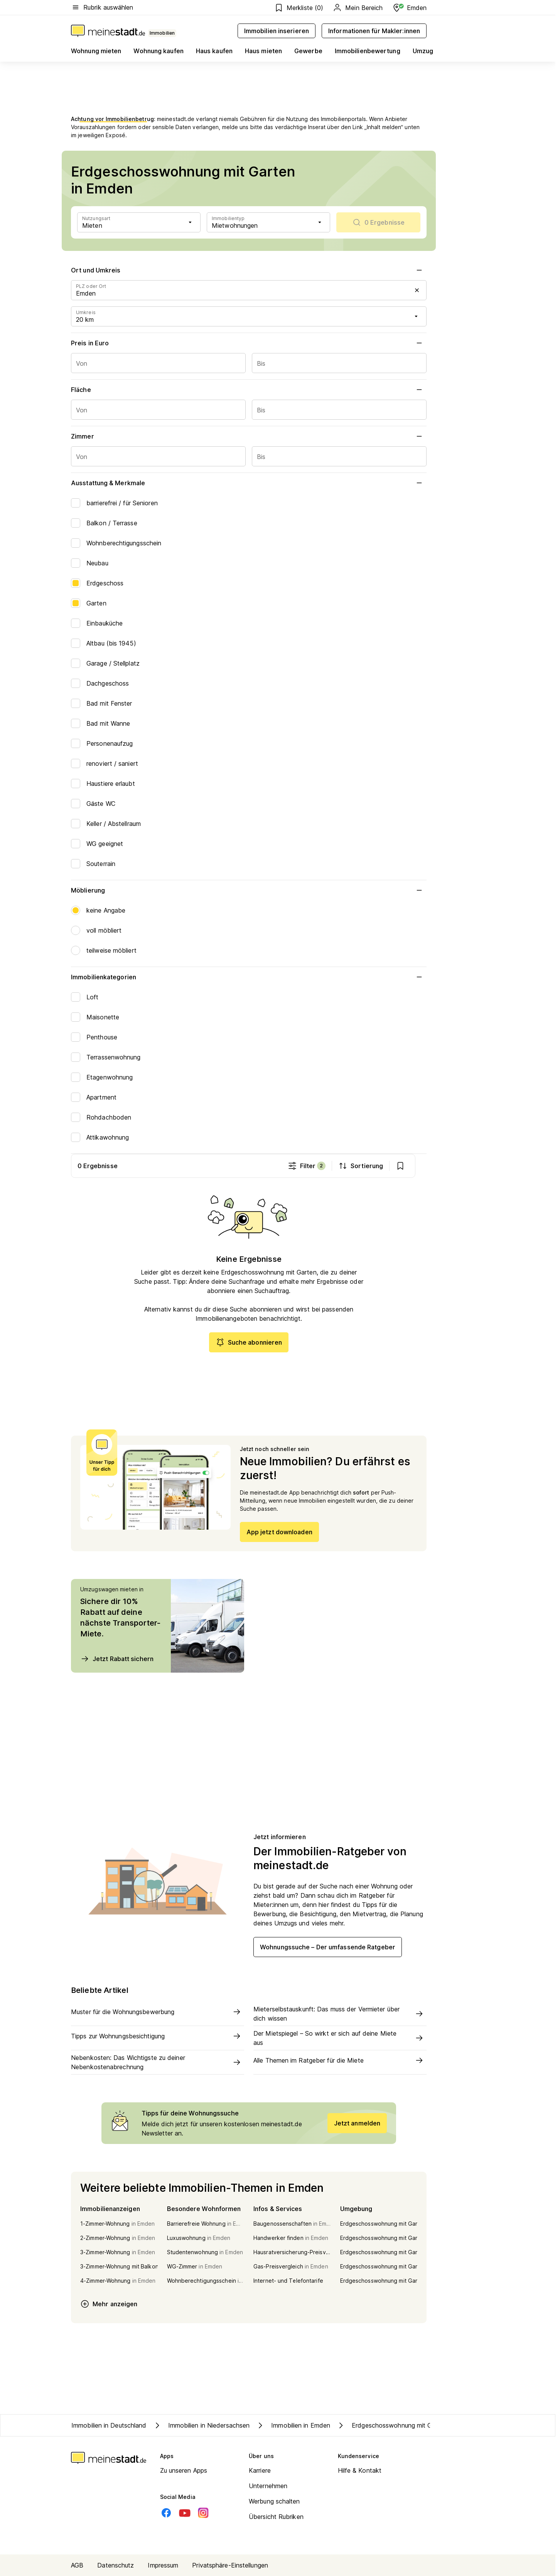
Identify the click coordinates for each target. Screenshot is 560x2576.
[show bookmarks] (411, 1165)
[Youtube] (185, 2513)
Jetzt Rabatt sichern (116, 1658)
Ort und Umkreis (249, 270)
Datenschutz (115, 2565)
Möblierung (249, 890)
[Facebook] (166, 2513)
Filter (318, 1165)
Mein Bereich (357, 7)
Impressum (163, 2565)
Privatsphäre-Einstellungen (230, 2565)
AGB (77, 2565)
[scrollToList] (378, 222)
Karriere (260, 2470)
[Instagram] (203, 2513)
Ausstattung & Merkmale (249, 483)
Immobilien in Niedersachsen (201, 2425)
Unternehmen (268, 2486)
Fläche (249, 389)
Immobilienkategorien (249, 977)
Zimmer (249, 436)
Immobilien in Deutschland (109, 2425)
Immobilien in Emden (293, 2425)
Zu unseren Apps (183, 2470)
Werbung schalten (274, 2501)
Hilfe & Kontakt (360, 2470)
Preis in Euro (249, 343)
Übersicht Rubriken (276, 2517)
